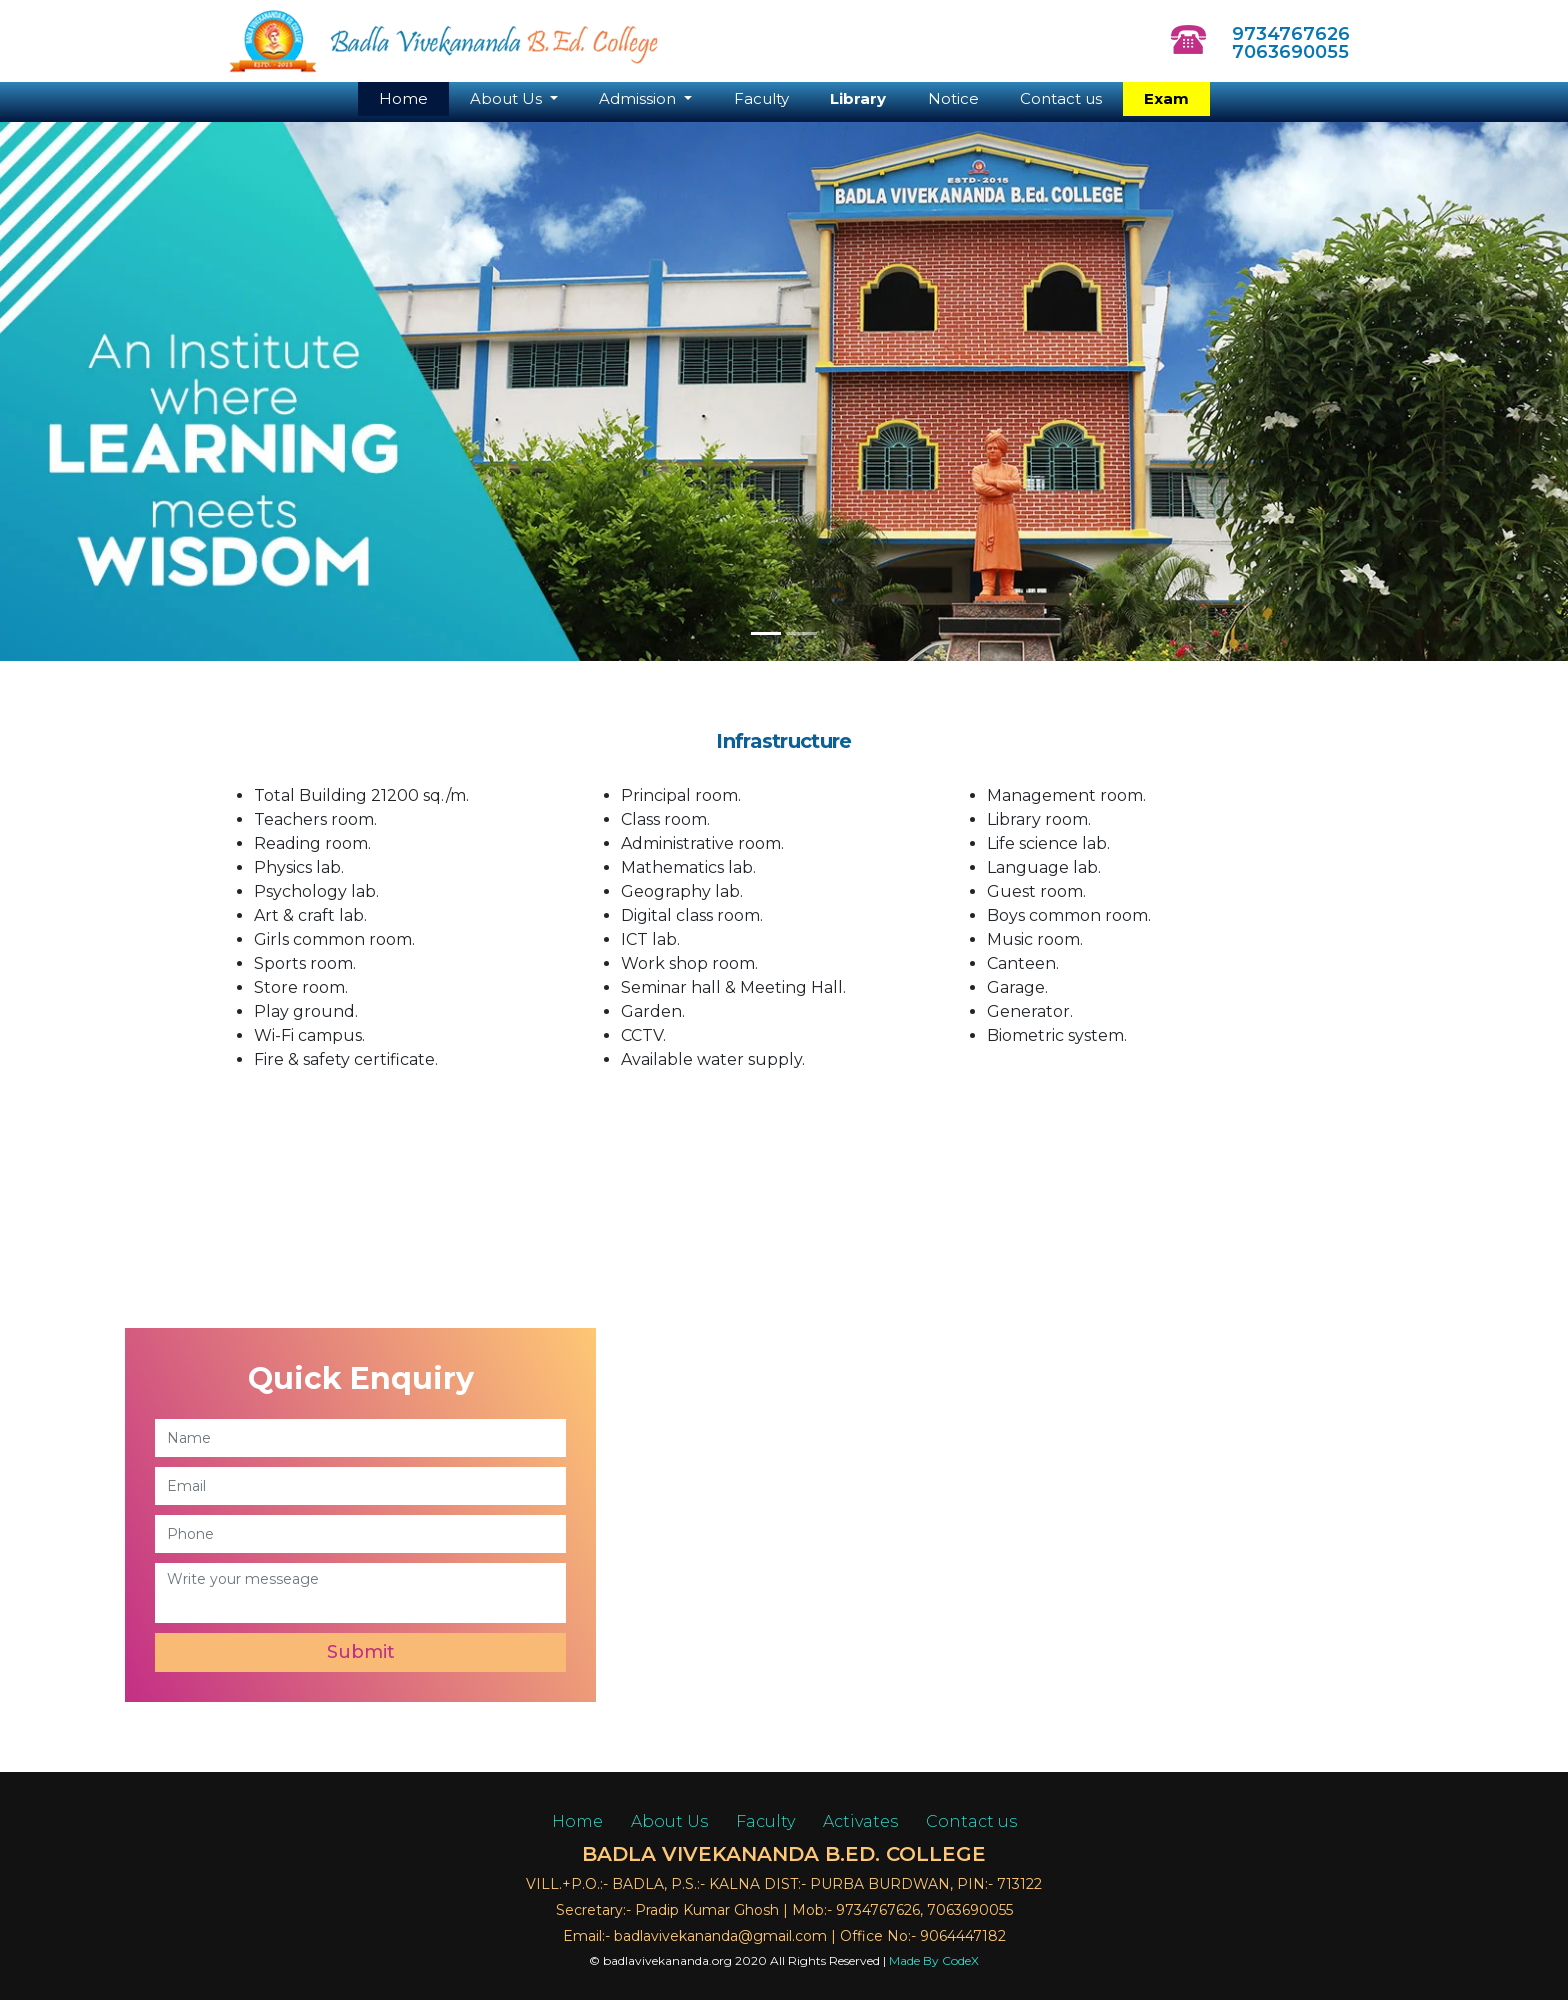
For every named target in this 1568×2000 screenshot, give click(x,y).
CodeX (960, 1960)
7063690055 (1285, 52)
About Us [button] (508, 98)
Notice (953, 98)
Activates (860, 1821)
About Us (669, 1821)
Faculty (761, 98)
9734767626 (1285, 34)
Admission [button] (639, 98)
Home (414, 98)
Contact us (1061, 98)
